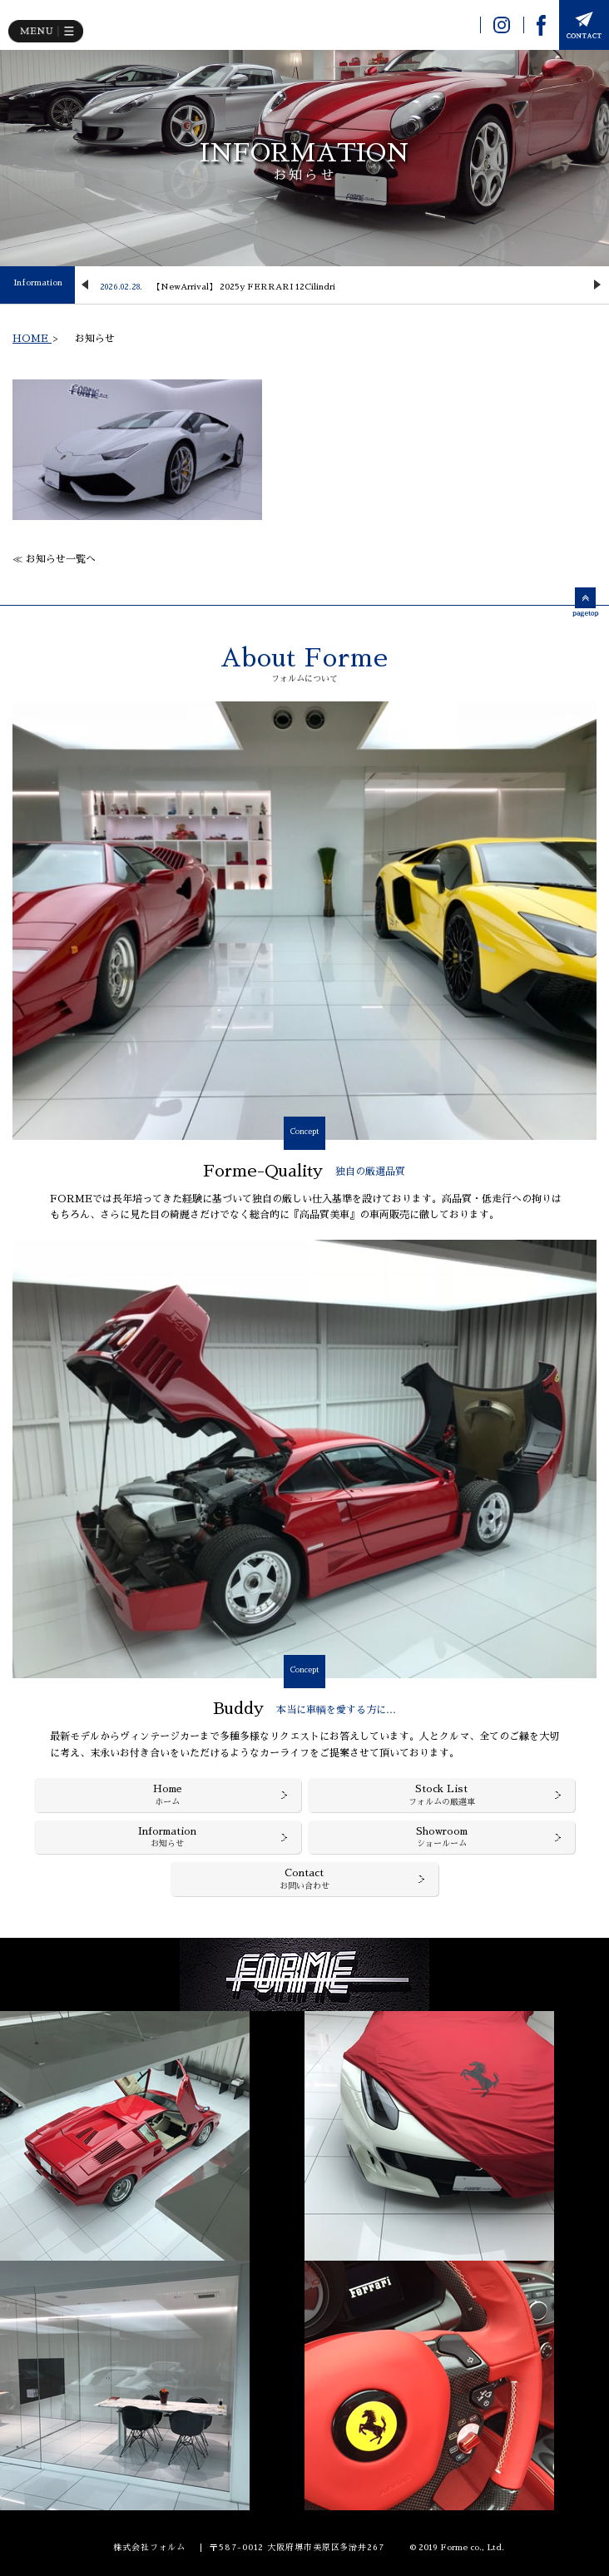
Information (37, 283)
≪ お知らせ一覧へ (54, 559)
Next (597, 285)
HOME (32, 339)
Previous (85, 285)
